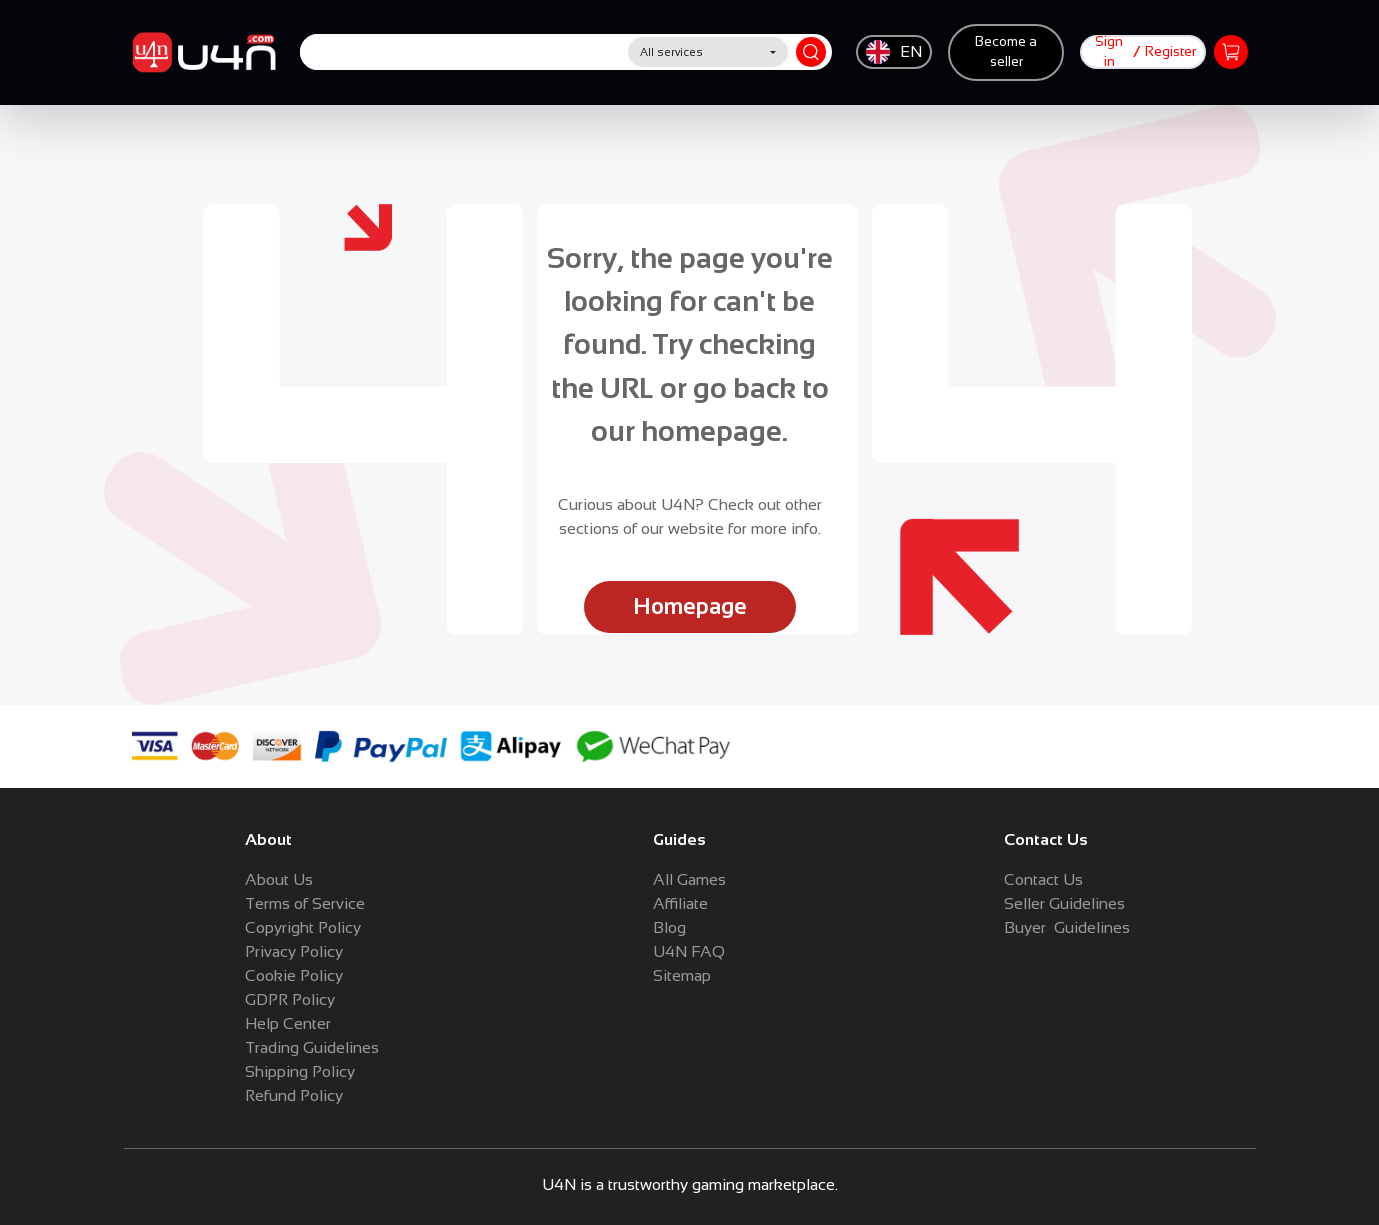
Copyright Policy (303, 927)
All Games (689, 879)
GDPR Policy (290, 999)
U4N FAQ (689, 951)
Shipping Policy (300, 1071)
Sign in (1109, 51)
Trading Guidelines (312, 1047)
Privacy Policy (294, 951)
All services (671, 52)
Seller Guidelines (1064, 903)
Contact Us (1043, 879)
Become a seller (1006, 51)
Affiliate (680, 903)
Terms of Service (305, 903)
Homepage (690, 606)
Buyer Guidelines (1067, 927)
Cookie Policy (294, 975)
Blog (669, 927)
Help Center (288, 1023)
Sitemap (682, 975)
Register (1170, 51)
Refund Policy (294, 1095)
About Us (279, 879)
